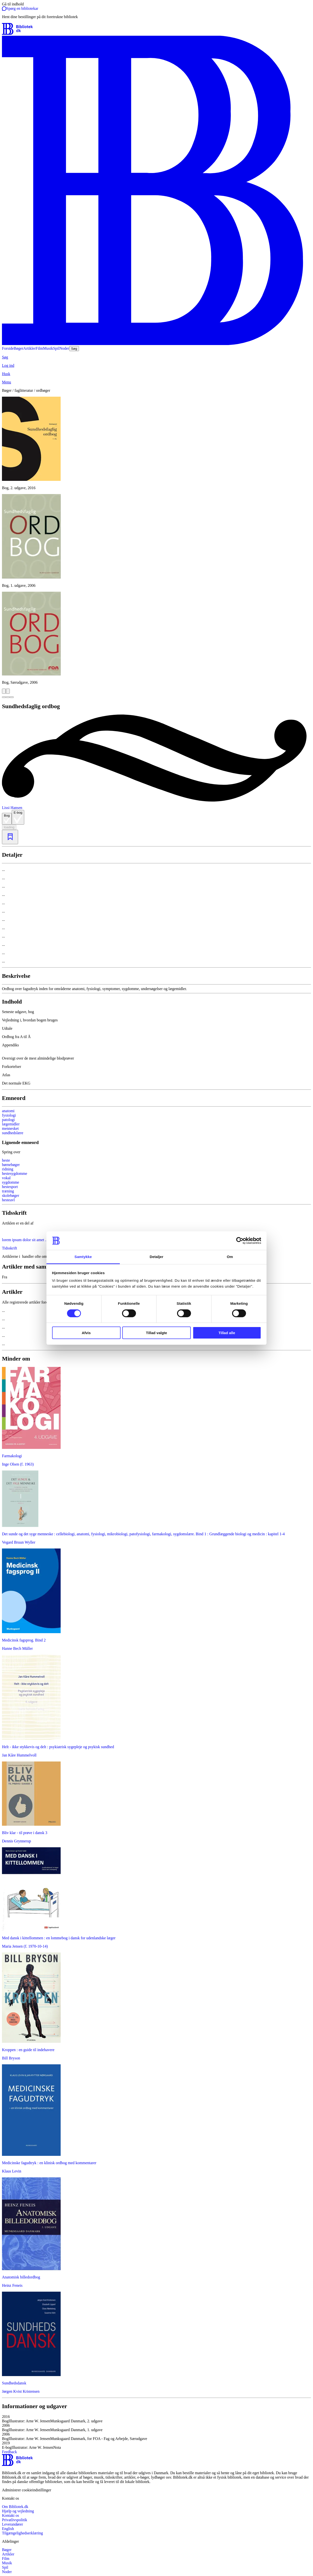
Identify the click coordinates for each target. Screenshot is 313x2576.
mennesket (10, 1128)
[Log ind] (156, 365)
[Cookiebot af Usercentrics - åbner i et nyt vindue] (239, 1240)
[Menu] (156, 382)
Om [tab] (230, 1257)
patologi (8, 1120)
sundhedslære (12, 1133)
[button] (156, 1047)
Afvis (86, 1333)
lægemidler (11, 1124)
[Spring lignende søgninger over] (156, 1152)
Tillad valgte (156, 1333)
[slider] (156, 541)
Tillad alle (226, 1333)
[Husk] (156, 374)
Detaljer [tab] (156, 1257)
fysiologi (9, 1115)
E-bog (18, 817)
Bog (7, 819)
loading (9, 827)
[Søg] (156, 357)
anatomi (8, 1111)
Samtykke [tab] (83, 1257)
